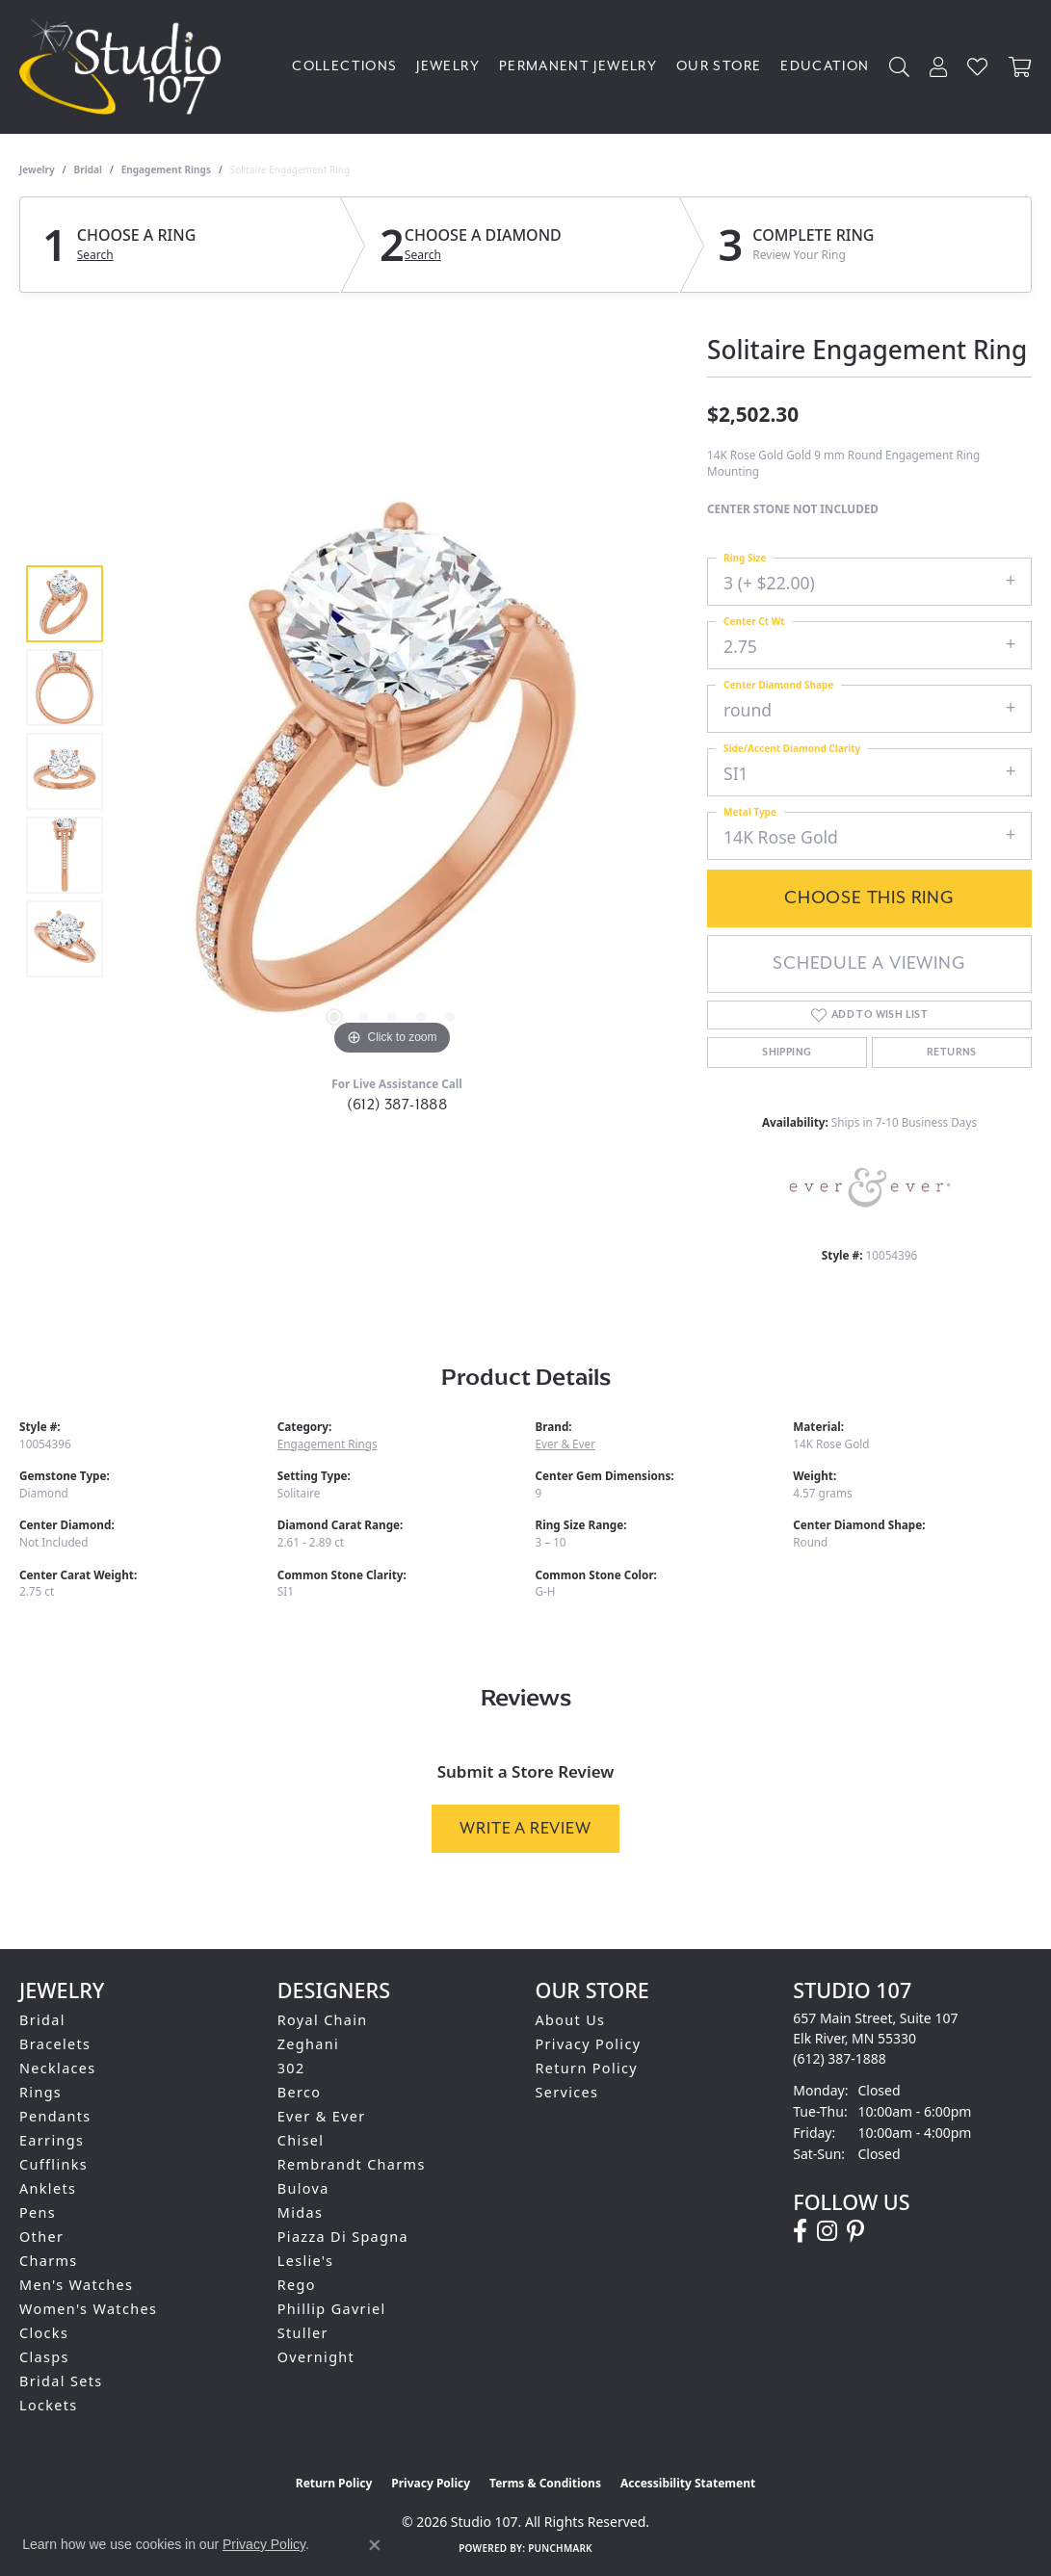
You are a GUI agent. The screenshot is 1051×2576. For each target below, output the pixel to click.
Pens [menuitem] (37, 2212)
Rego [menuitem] (296, 2285)
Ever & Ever (566, 1443)
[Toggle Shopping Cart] (1020, 67)
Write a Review (525, 1828)
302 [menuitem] (291, 2068)
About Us (571, 2020)
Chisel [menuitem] (301, 2140)
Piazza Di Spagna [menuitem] (342, 2236)
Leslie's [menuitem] (305, 2260)
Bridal (88, 169)
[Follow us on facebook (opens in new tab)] (800, 2231)
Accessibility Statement (687, 2483)
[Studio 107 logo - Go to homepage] (125, 67)
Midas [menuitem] (300, 2212)
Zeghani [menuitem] (308, 2044)
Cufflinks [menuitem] (53, 2164)
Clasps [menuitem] (44, 2357)
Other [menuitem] (41, 2236)
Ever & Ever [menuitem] (321, 2116)
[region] (392, 771)
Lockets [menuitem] (48, 2405)
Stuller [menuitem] (302, 2333)
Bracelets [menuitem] (55, 2044)
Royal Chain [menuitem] (322, 2020)
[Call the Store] (839, 2058)
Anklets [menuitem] (47, 2188)
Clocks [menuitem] (43, 2333)
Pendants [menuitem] (55, 2116)
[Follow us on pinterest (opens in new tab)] (855, 2231)
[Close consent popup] (375, 2545)
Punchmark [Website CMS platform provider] (560, 2548)
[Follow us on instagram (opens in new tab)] (827, 2231)
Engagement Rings (166, 169)
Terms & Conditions (545, 2483)
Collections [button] (344, 66)
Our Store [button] (718, 66)
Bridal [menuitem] (42, 2020)
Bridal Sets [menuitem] (60, 2381)
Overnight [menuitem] (316, 2357)
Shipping (786, 1052)
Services (567, 2092)
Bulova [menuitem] (303, 2188)
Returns (952, 1052)
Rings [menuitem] (40, 2092)
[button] (899, 67)
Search (95, 255)
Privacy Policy (589, 2044)
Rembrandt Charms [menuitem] (351, 2164)
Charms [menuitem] (48, 2260)
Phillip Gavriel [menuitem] (331, 2309)
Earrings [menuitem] (51, 2140)
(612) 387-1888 (397, 1104)
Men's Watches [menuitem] (76, 2285)
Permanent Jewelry (578, 66)
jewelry (37, 169)
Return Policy (587, 2068)
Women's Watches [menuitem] (88, 2309)
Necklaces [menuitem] (57, 2068)
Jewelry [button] (448, 66)
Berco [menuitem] (299, 2092)
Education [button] (824, 66)
